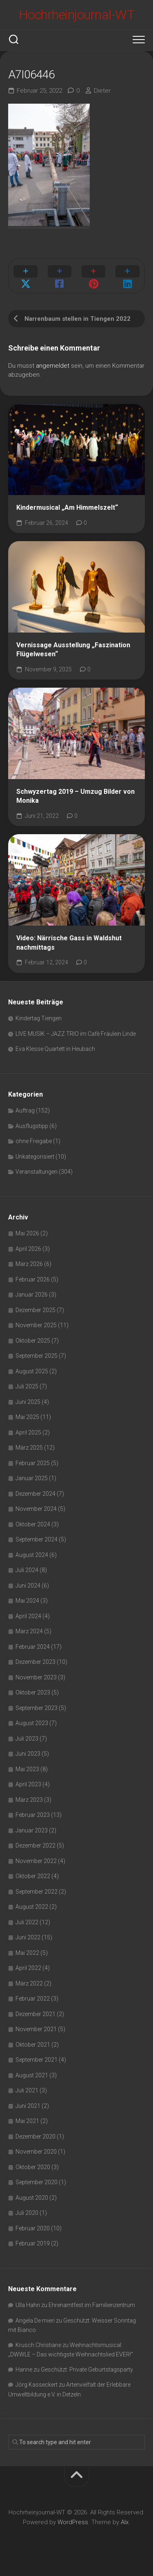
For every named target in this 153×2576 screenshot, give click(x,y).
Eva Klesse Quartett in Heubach (55, 1049)
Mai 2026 (27, 1233)
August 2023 (32, 1723)
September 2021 (37, 2059)
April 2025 (28, 1432)
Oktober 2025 (33, 1340)
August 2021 (32, 2075)
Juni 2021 (28, 2106)
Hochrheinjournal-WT (77, 14)
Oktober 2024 (33, 1524)
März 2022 (29, 1983)
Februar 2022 (33, 1998)
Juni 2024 (28, 1585)
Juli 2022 (27, 1922)
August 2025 (32, 1371)
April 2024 (28, 1616)
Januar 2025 (32, 1478)
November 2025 (36, 1325)
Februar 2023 (33, 1815)
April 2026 (28, 1249)
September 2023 (37, 1708)
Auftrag (25, 1110)
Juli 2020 (27, 2213)
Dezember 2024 (35, 1493)
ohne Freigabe (34, 1141)
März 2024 (29, 1631)
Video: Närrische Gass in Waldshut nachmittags (69, 942)
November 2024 (36, 1509)
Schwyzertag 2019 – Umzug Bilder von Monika (75, 796)
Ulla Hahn (28, 2305)
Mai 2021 (27, 2121)
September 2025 (37, 1355)
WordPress (73, 2522)
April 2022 (28, 1968)
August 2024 (32, 1555)
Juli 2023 (27, 1738)
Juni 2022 (28, 1937)
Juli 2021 (27, 2090)
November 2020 (36, 2151)
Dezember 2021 (35, 2014)
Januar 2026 (32, 1294)
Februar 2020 (33, 2228)
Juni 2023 (28, 1753)
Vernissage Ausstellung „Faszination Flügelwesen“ (73, 649)
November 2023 (36, 1677)
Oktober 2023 (33, 1692)
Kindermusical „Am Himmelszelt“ (67, 507)
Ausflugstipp (32, 1126)
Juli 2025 (27, 1386)
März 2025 (29, 1447)
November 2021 (36, 2029)
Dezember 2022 (35, 1845)
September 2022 (37, 1891)
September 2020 (37, 2182)
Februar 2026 (33, 1279)
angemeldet (52, 365)
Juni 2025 (28, 1402)
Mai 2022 (27, 1953)
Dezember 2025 (35, 1310)
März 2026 (29, 1264)
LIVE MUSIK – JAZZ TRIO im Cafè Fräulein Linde (76, 1033)
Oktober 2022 (33, 1876)
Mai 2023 (27, 1769)
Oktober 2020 (33, 2167)
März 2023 (29, 1800)
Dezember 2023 (35, 1662)
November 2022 (36, 1861)
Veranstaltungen (37, 1171)
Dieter (102, 90)
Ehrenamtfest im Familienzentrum (92, 2305)
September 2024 (37, 1539)
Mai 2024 (27, 1600)
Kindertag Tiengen (39, 1018)
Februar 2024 (33, 1646)
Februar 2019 (33, 2243)
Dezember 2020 (35, 2136)
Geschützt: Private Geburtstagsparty (87, 2369)
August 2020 (32, 2197)
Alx (125, 2522)
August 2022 (32, 1906)
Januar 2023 (32, 1830)
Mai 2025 (27, 1417)
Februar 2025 (33, 1463)
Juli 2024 (27, 1570)
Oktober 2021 (33, 2044)
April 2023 (28, 1784)
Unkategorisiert (35, 1156)
